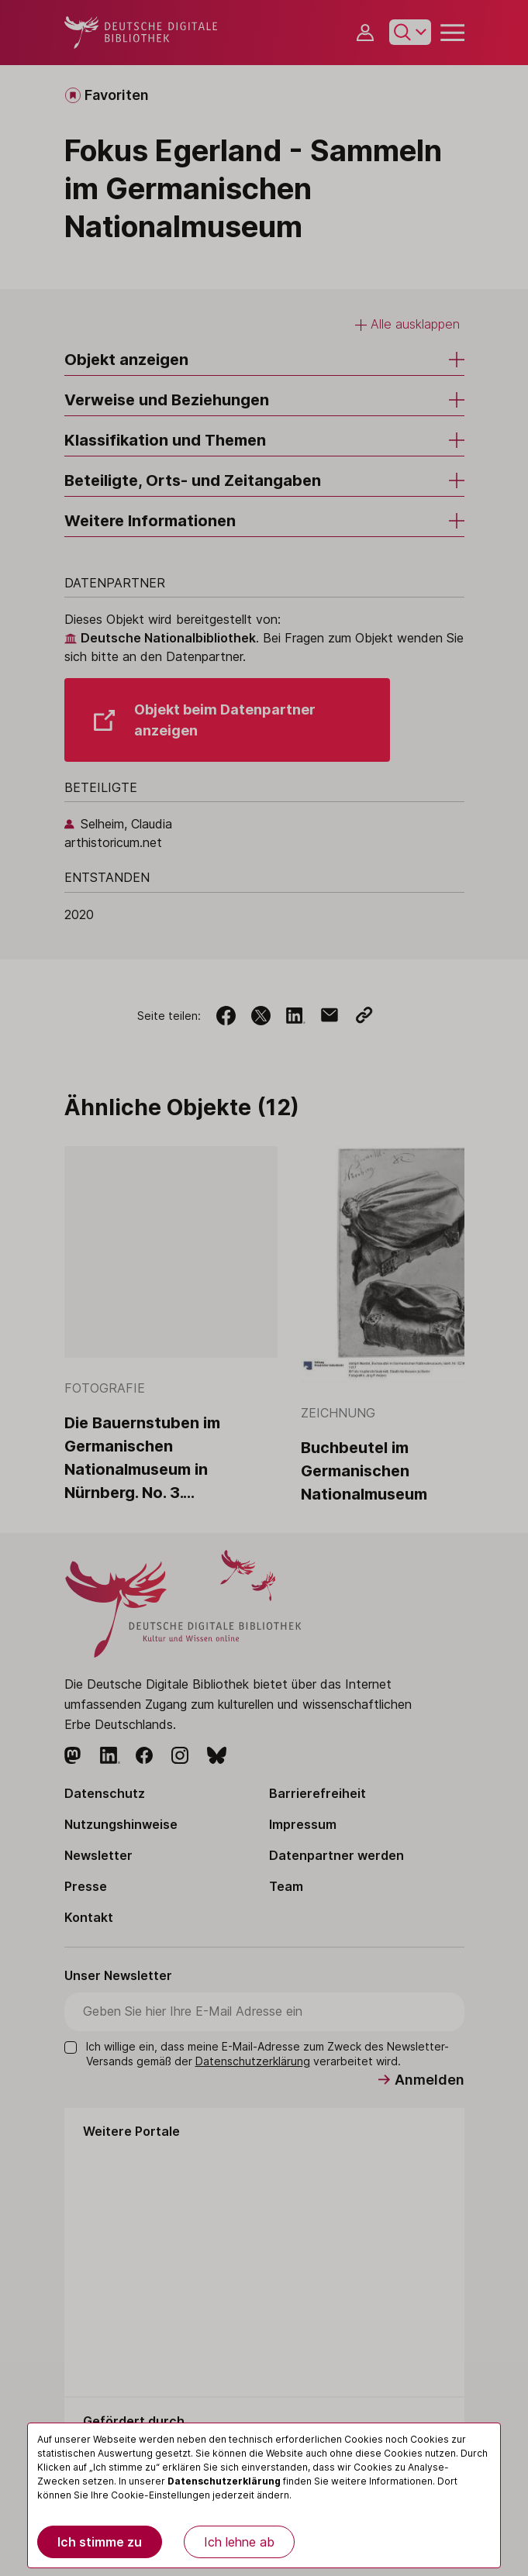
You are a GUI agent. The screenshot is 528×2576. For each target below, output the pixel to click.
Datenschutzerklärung (224, 2481)
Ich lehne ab (239, 2542)
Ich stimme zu (99, 2542)
